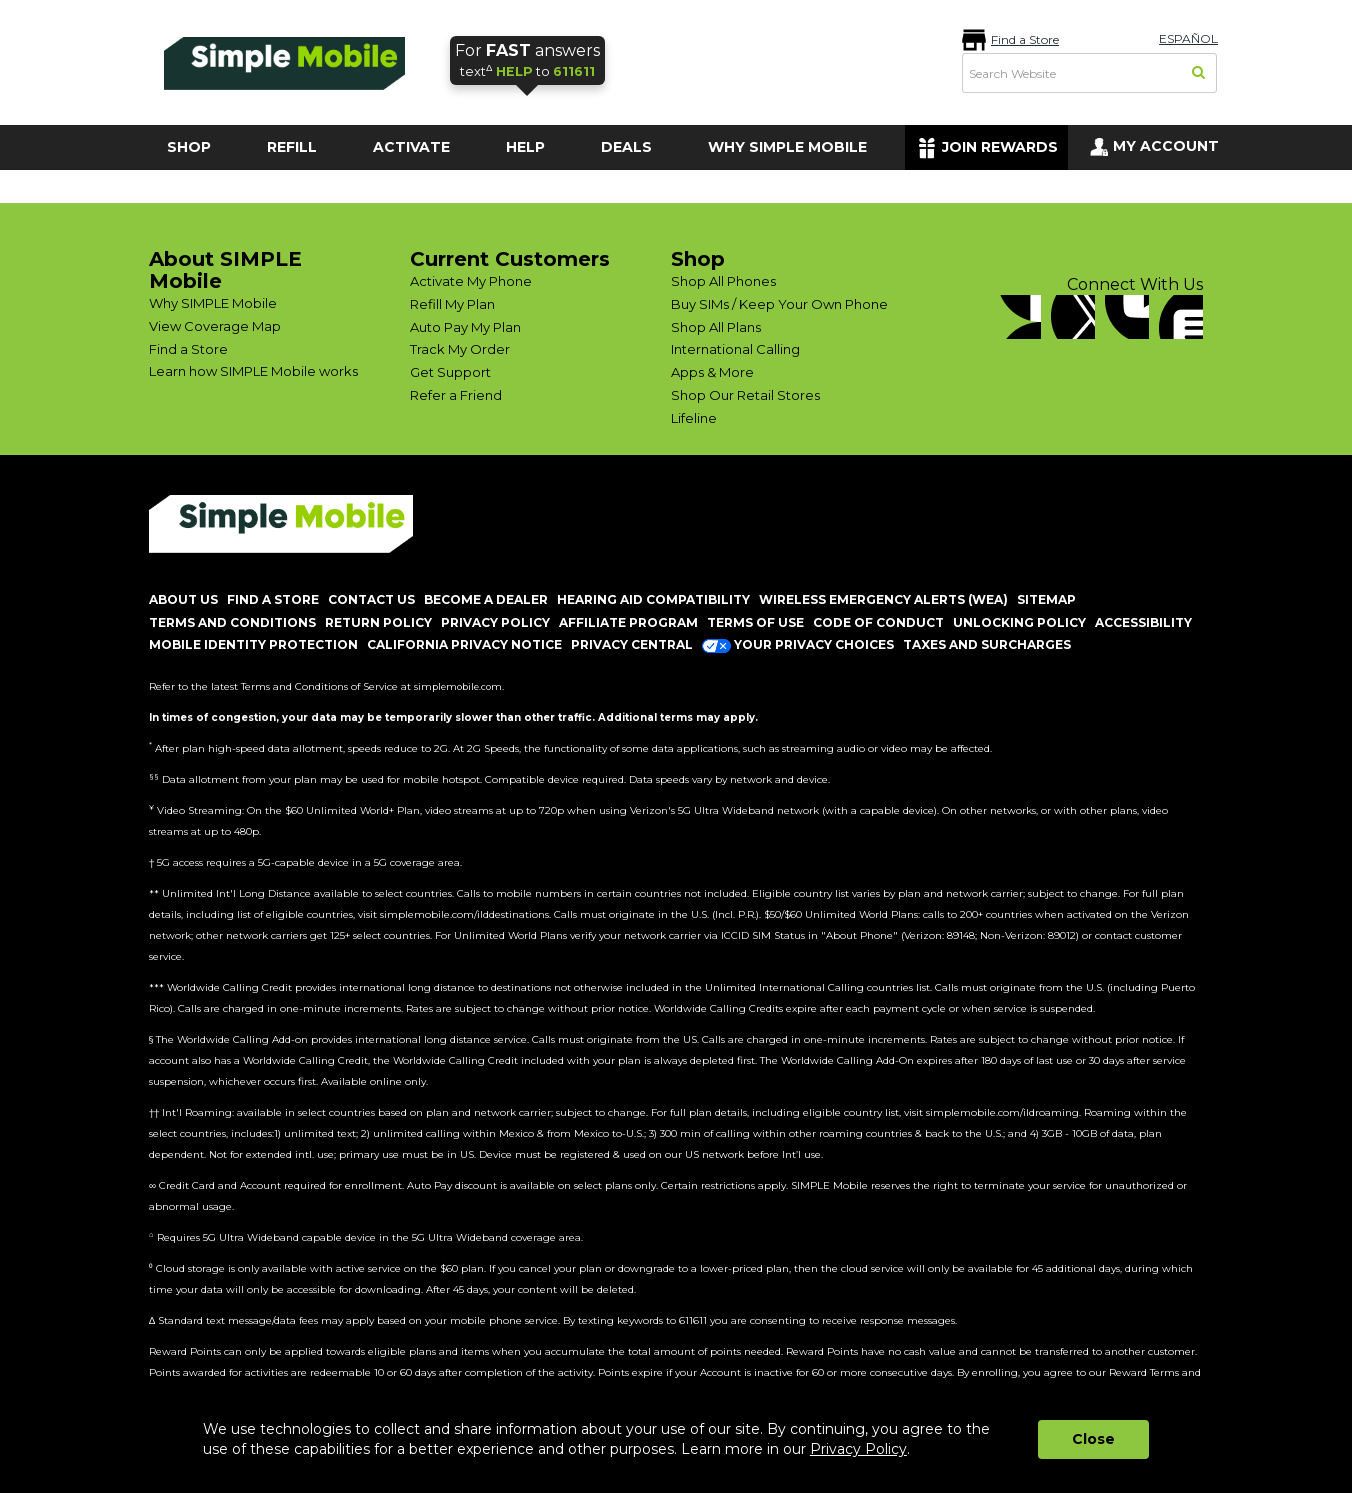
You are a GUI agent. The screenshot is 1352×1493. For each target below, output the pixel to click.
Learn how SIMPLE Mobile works (253, 371)
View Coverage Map (215, 326)
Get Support (450, 372)
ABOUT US (183, 599)
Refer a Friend (456, 395)
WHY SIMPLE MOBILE (787, 147)
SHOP (189, 147)
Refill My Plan (452, 304)
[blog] (1181, 317)
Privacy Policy (858, 1449)
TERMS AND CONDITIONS (232, 622)
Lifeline (694, 418)
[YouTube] (1127, 317)
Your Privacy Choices (798, 644)
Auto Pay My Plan (465, 327)
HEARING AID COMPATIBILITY (653, 599)
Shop (698, 259)
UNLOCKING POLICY (1019, 622)
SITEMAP (1046, 599)
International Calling (735, 349)
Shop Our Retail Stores (745, 395)
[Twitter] (1073, 317)
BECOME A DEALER (486, 599)
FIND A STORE (273, 599)
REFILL (292, 147)
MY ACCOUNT (1166, 146)
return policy (378, 622)
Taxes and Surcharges (987, 644)
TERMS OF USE (755, 622)
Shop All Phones (723, 281)
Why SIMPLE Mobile (213, 303)
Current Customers (510, 259)
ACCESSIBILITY (1143, 622)
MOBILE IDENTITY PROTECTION (253, 644)
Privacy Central (632, 644)
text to (527, 59)
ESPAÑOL (1188, 38)
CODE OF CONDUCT (878, 622)
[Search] (1199, 74)
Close (1093, 1439)
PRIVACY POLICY (495, 622)
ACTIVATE (411, 147)
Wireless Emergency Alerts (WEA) (883, 599)
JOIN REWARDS (1000, 147)
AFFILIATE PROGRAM (628, 622)
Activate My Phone (471, 281)
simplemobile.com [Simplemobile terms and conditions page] (458, 686)
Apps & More (712, 372)
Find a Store (1025, 39)
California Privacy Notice (464, 644)
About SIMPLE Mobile (225, 270)
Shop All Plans (716, 327)
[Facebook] (1019, 317)
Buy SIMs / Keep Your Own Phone (779, 304)
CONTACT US (371, 599)
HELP (525, 147)
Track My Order (460, 349)
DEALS (626, 147)
